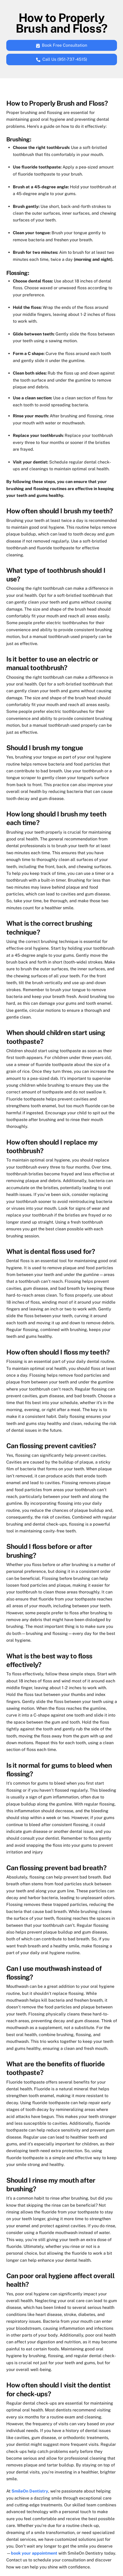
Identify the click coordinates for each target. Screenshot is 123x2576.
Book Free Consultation (61, 45)
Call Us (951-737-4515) (61, 59)
